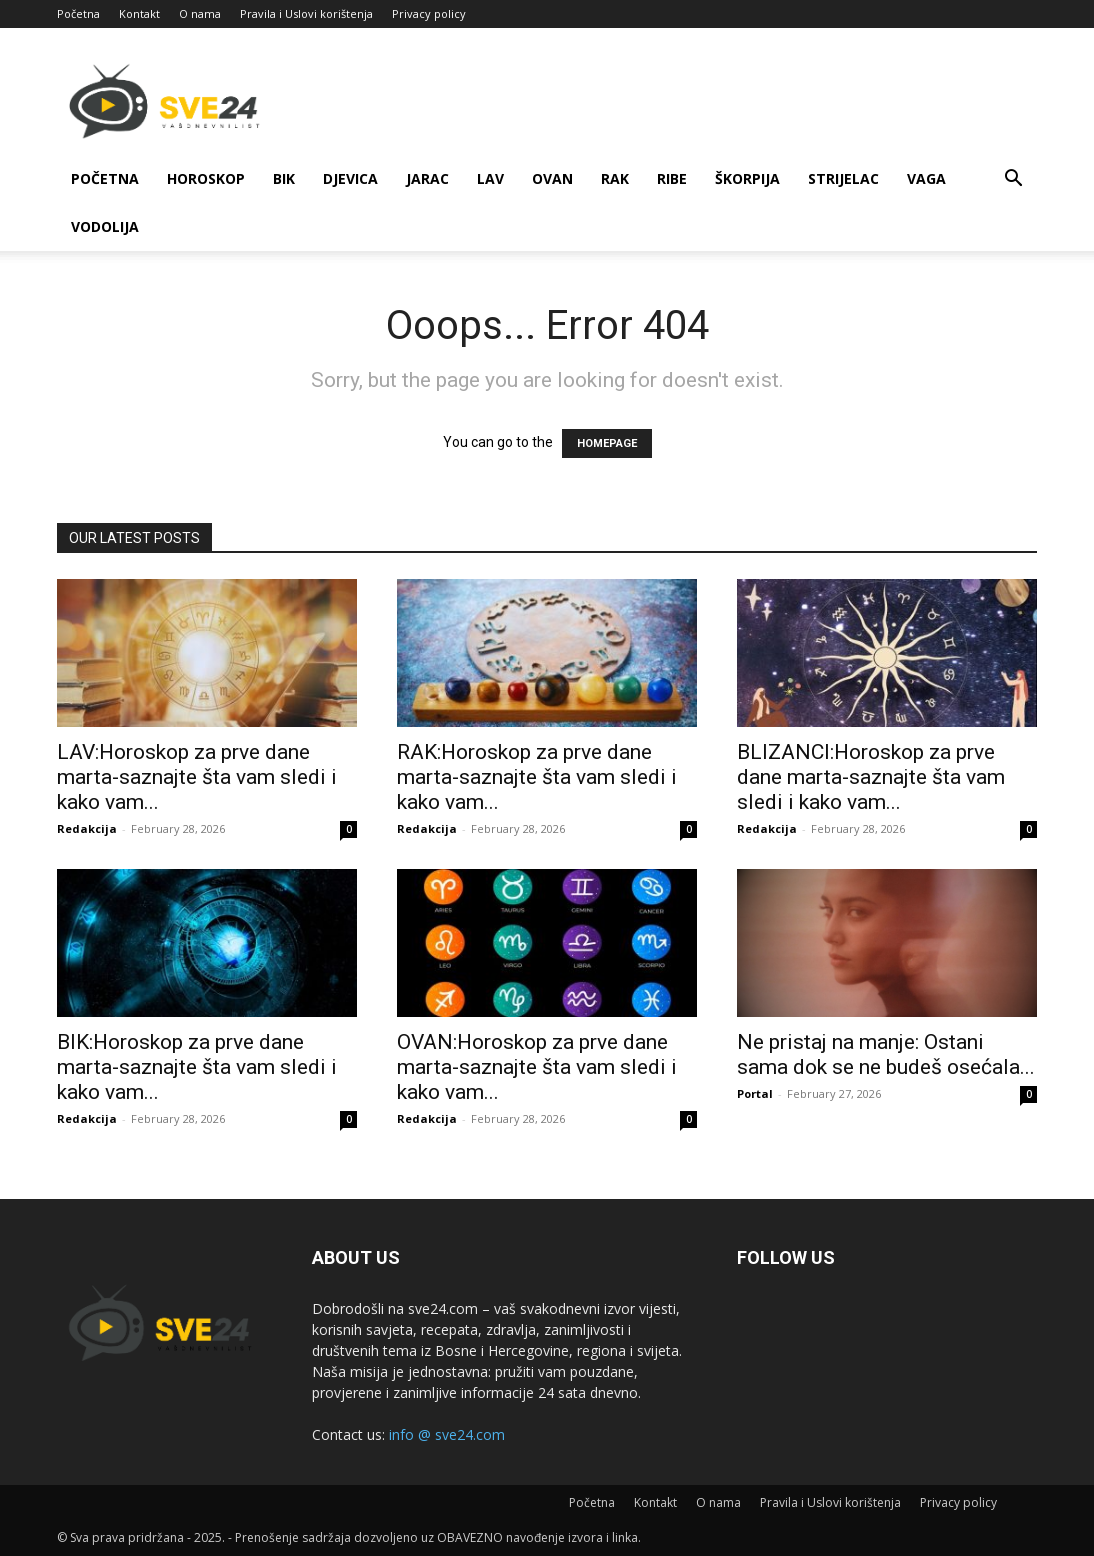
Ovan (552, 178)
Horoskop (206, 178)
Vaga (926, 178)
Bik (284, 178)
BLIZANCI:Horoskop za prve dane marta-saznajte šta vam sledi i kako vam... (871, 777)
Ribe (672, 178)
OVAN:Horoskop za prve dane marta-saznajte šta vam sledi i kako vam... (537, 1067)
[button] (1013, 180)
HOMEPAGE (607, 443)
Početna (78, 13)
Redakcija (87, 828)
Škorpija (747, 178)
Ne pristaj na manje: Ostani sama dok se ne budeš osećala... (886, 1054)
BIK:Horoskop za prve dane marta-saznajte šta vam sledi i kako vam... (197, 1067)
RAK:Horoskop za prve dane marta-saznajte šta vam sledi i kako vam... (537, 777)
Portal (755, 1093)
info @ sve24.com (447, 1434)
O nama (200, 13)
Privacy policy (429, 13)
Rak (615, 178)
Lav (490, 178)
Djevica (350, 178)
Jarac (427, 178)
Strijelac (843, 178)
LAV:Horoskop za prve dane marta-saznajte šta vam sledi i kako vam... (197, 777)
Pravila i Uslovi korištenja (306, 13)
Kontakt (139, 13)
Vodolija (105, 226)
